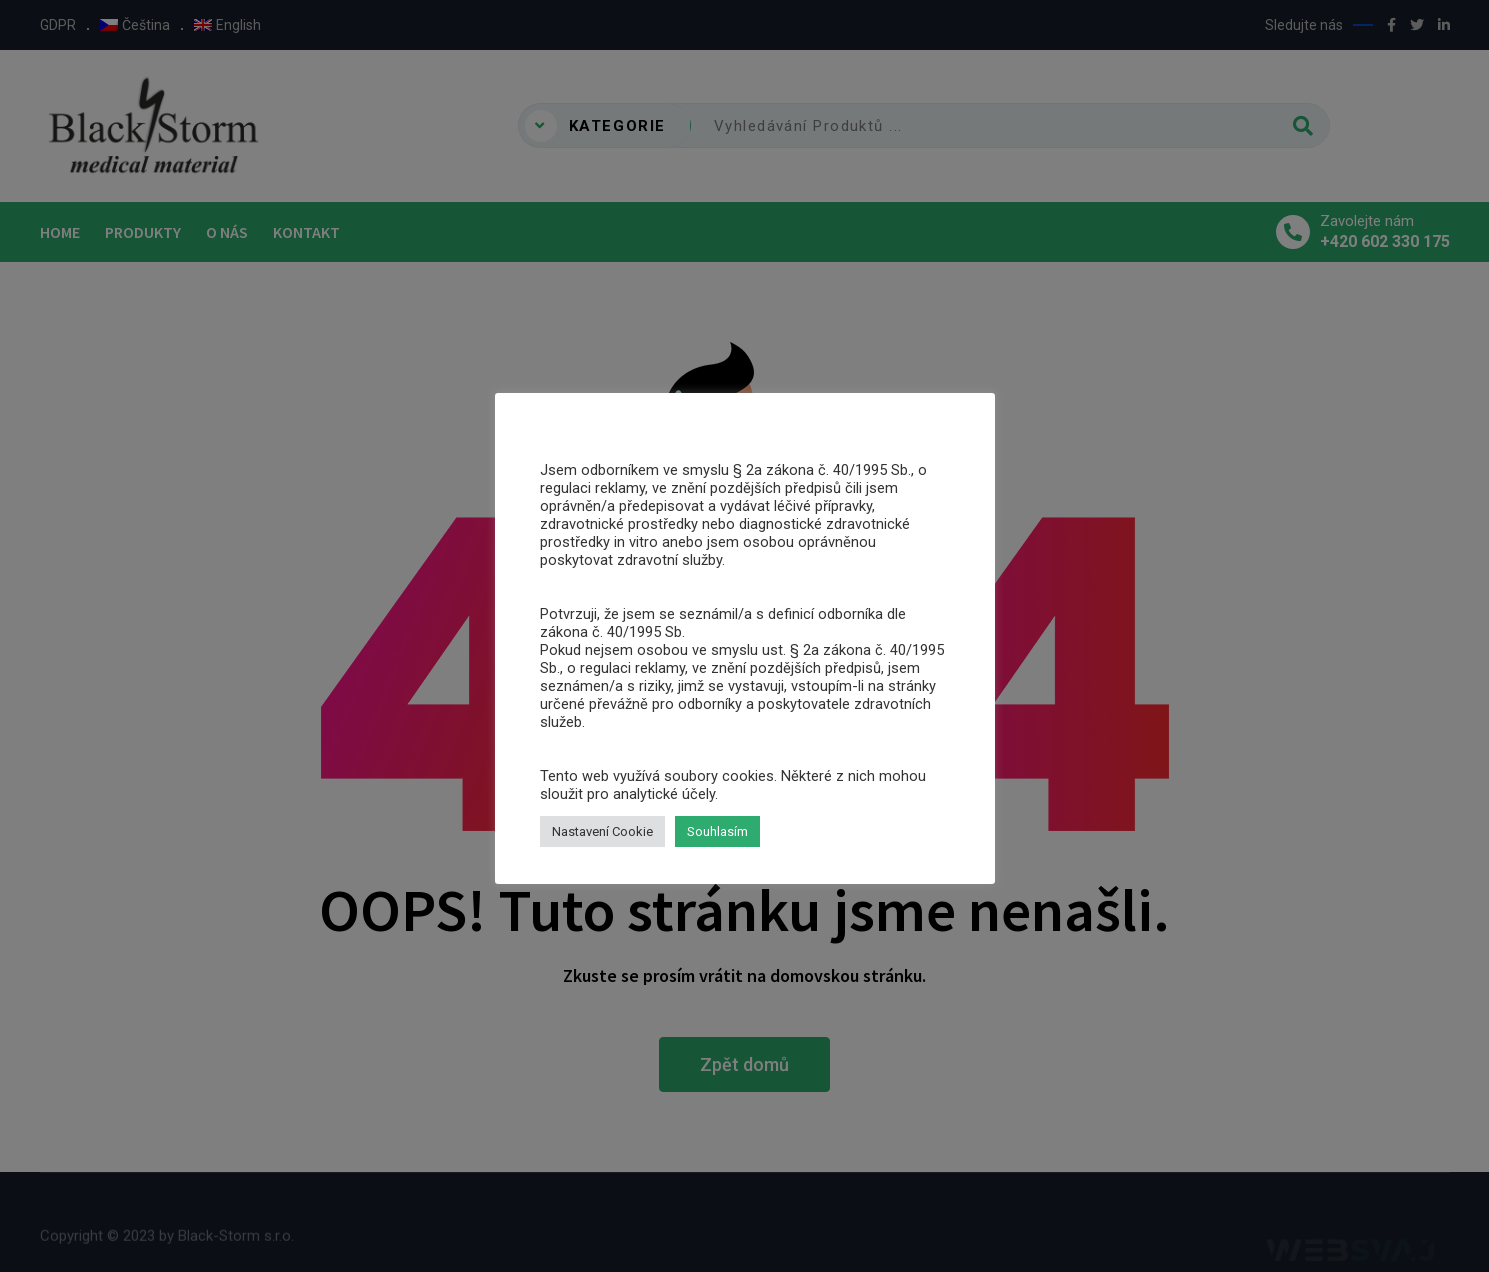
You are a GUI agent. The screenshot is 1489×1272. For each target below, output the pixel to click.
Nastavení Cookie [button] (602, 831)
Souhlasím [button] (717, 831)
